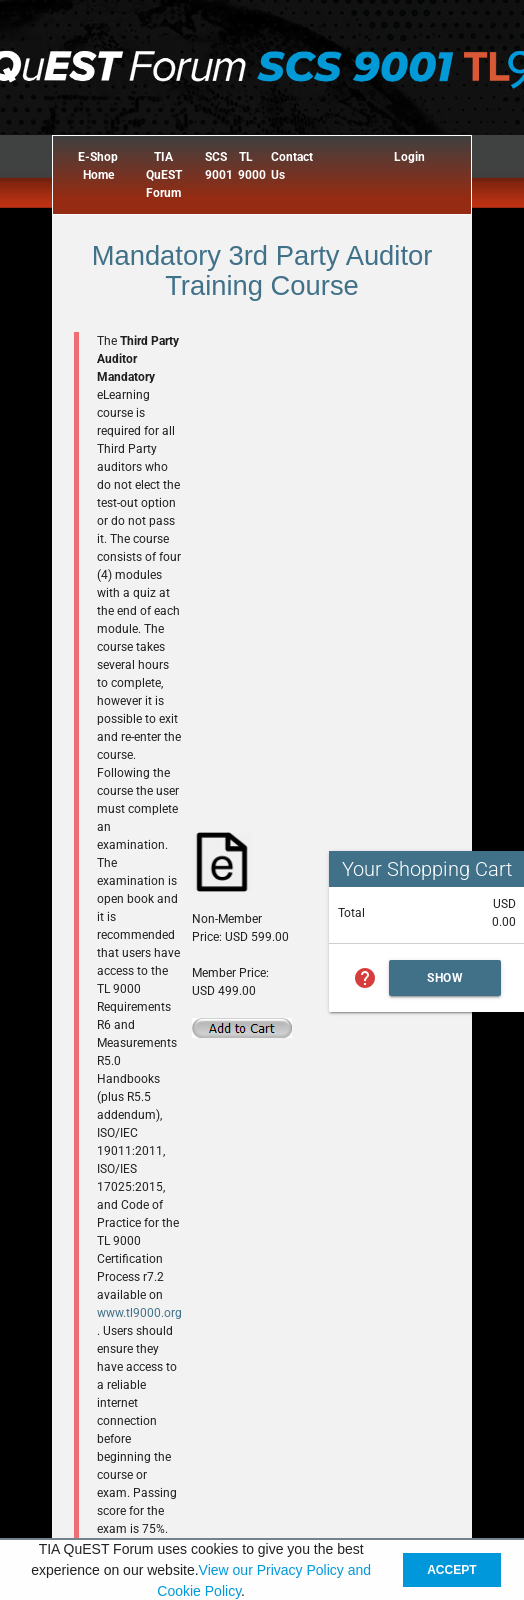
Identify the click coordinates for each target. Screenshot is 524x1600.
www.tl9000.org (139, 1313)
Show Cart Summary (445, 983)
